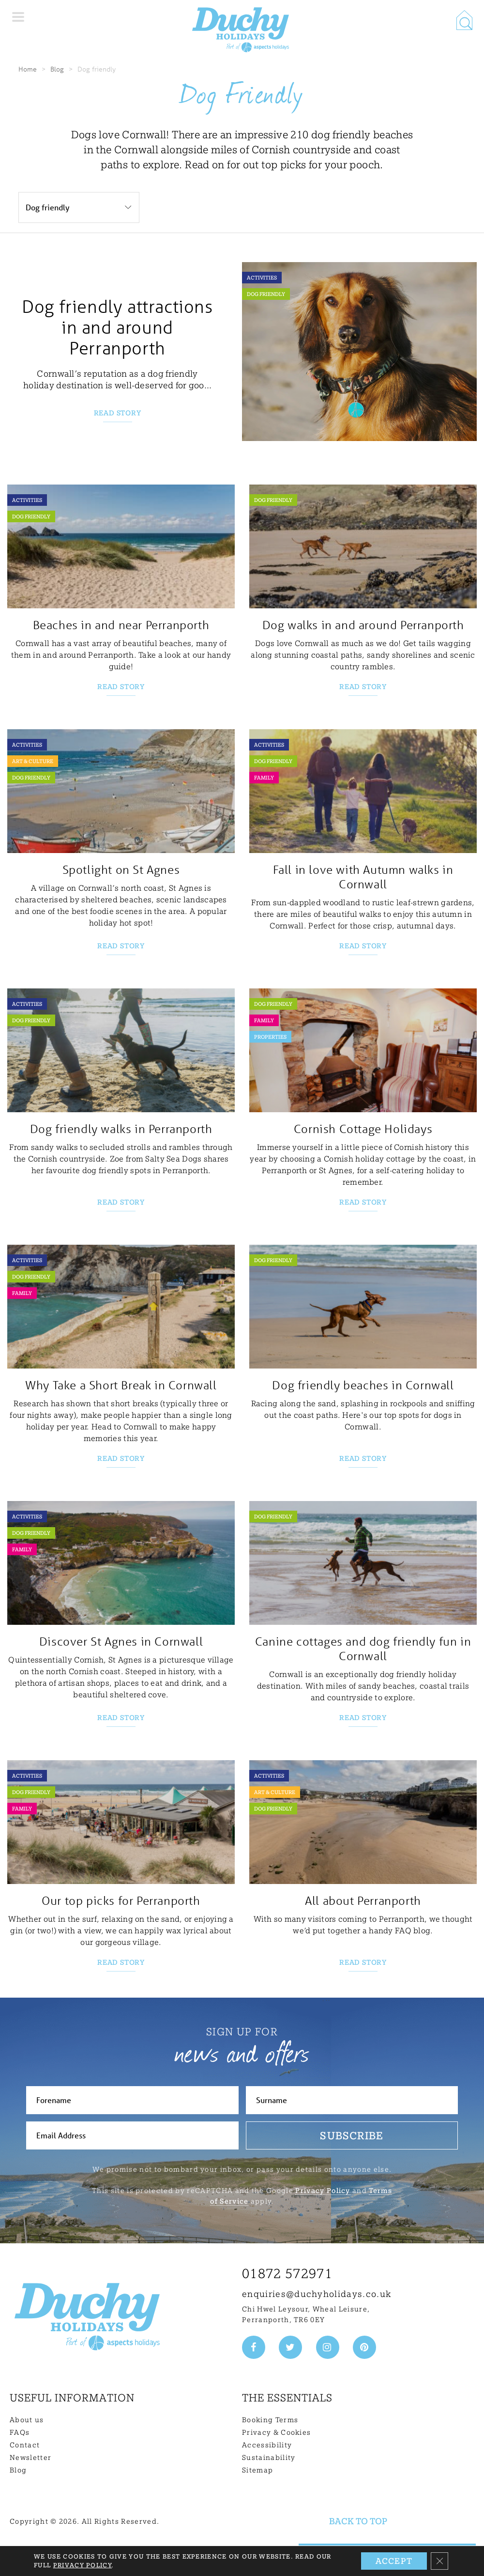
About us (27, 2420)
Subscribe (351, 2135)
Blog (57, 69)
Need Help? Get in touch (387, 2559)
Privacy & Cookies (276, 2432)
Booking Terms (270, 2420)
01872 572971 (287, 2273)
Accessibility (267, 2445)
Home (27, 69)
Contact (25, 2445)
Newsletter (30, 2457)
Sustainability (268, 2457)
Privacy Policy (322, 2190)
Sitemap (257, 2470)
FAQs (20, 2432)
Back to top (358, 2521)
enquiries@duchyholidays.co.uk (316, 2294)
